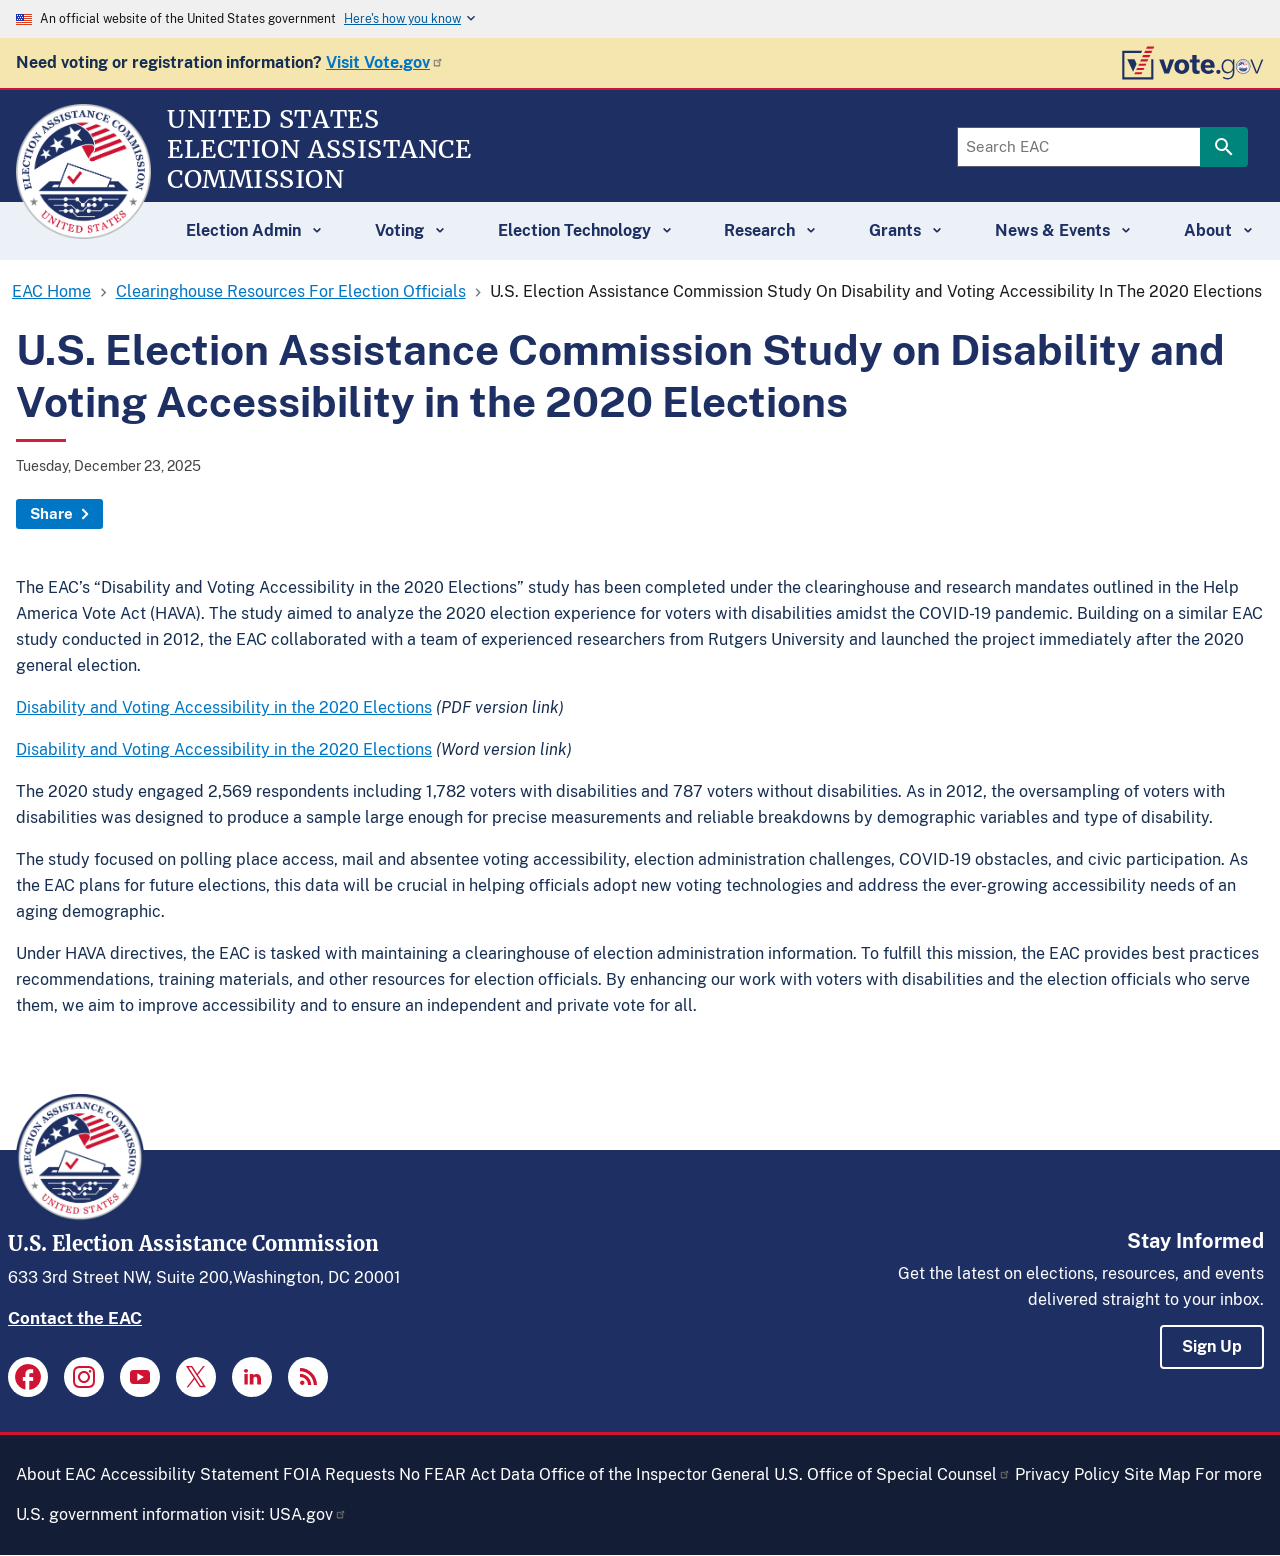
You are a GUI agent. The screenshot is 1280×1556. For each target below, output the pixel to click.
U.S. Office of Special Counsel (892, 1474)
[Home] (83, 230)
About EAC (56, 1474)
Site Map (1157, 1474)
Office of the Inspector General (654, 1474)
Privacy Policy (1067, 1474)
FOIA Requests (339, 1474)
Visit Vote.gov (385, 62)
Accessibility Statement (189, 1474)
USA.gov (308, 1514)
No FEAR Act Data (467, 1474)
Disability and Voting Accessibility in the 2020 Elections (224, 707)
